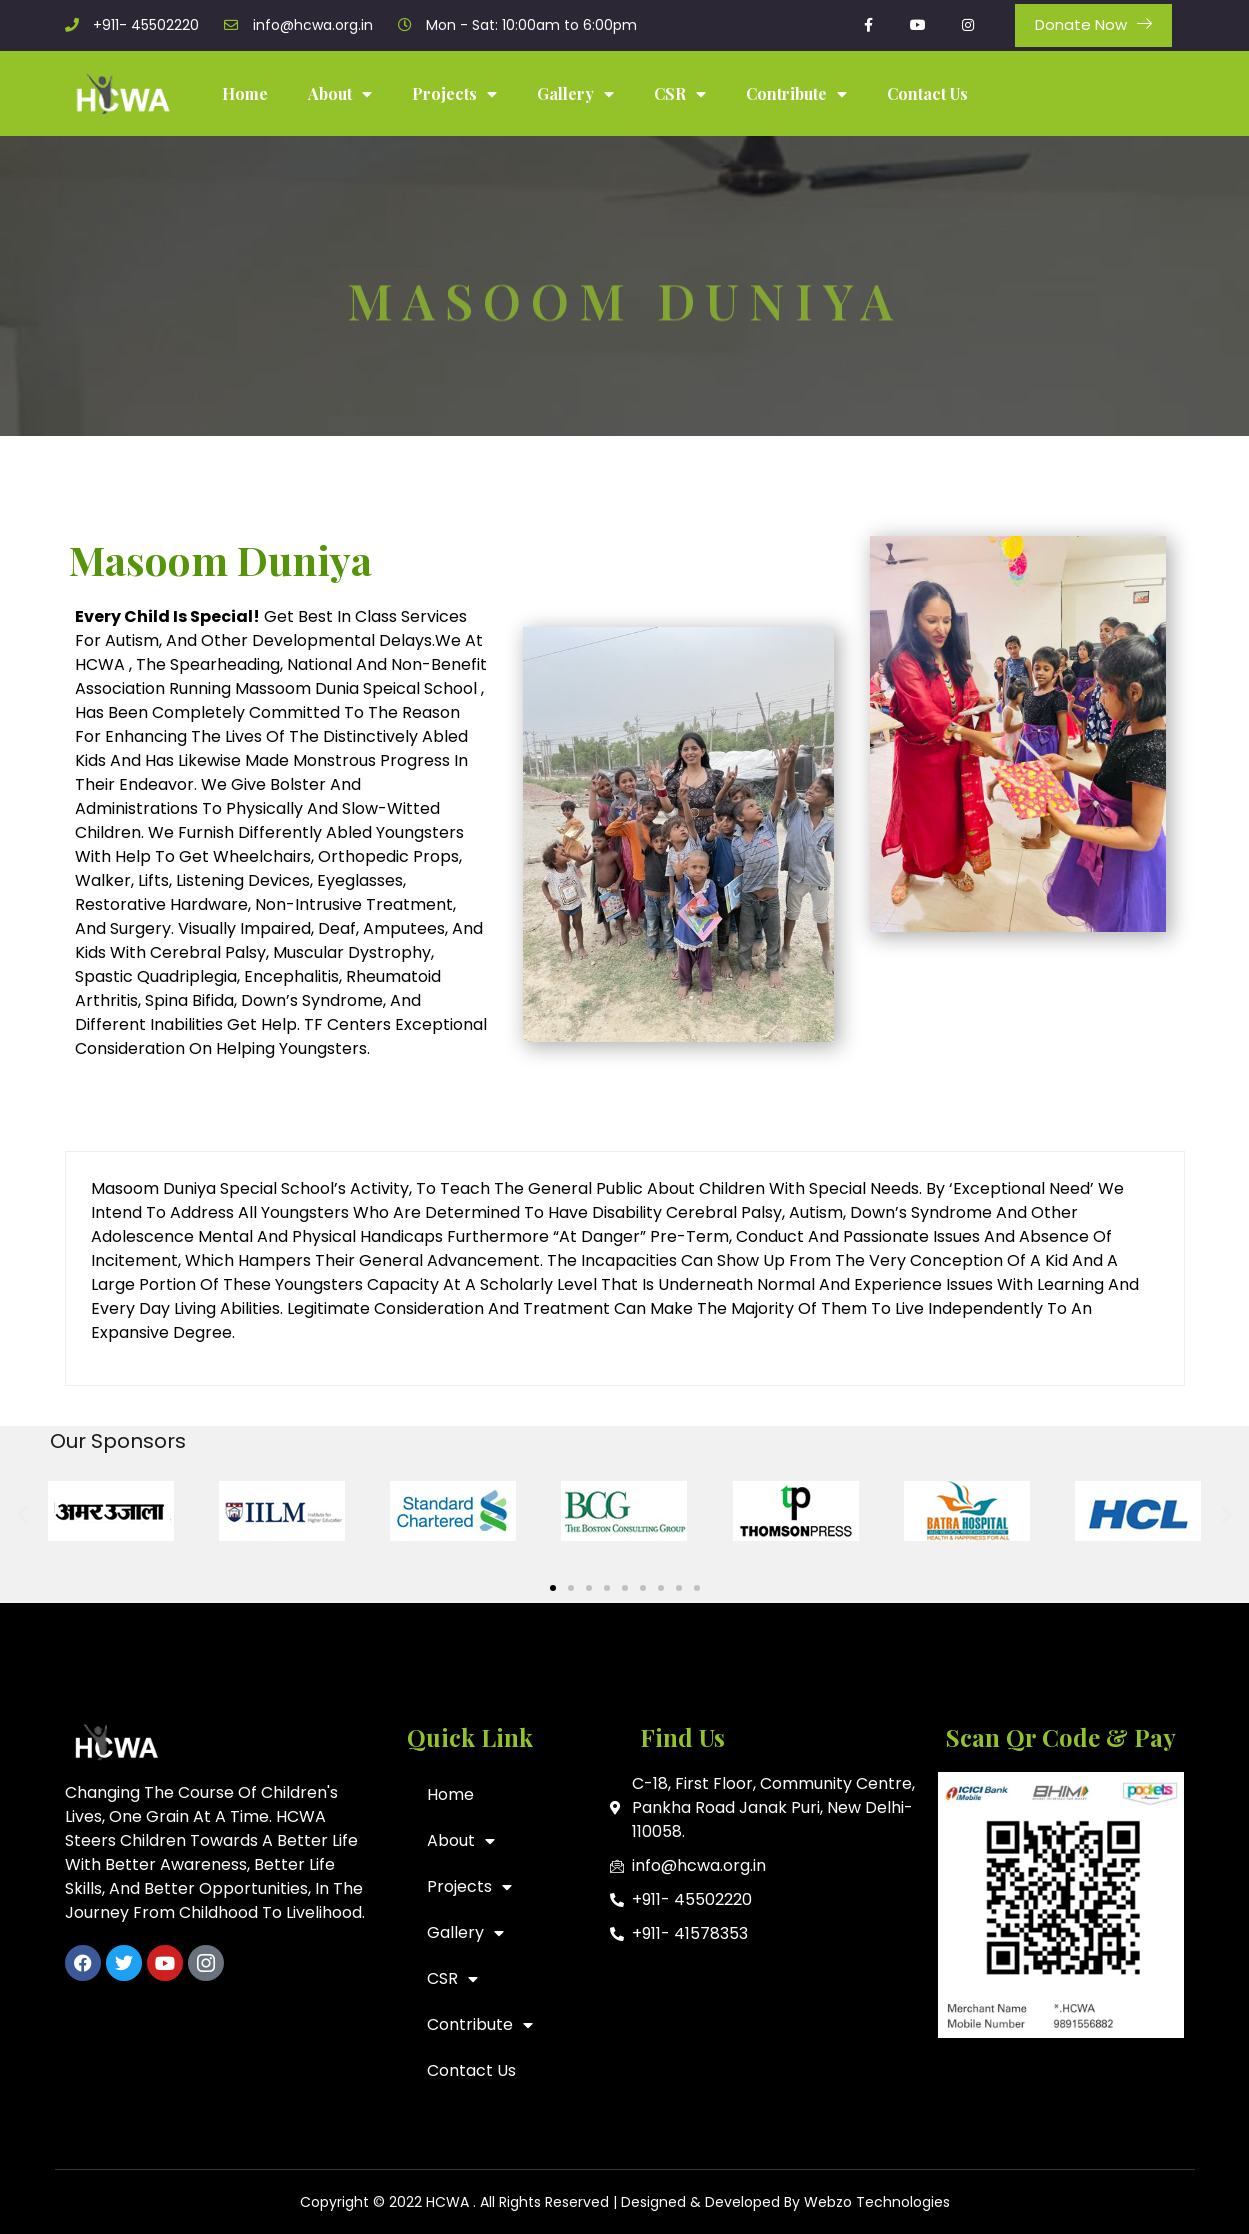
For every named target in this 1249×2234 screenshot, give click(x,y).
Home (245, 93)
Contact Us (927, 93)
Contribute (796, 94)
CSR (680, 94)
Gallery (575, 94)
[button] (22, 1514)
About (340, 94)
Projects (454, 94)
